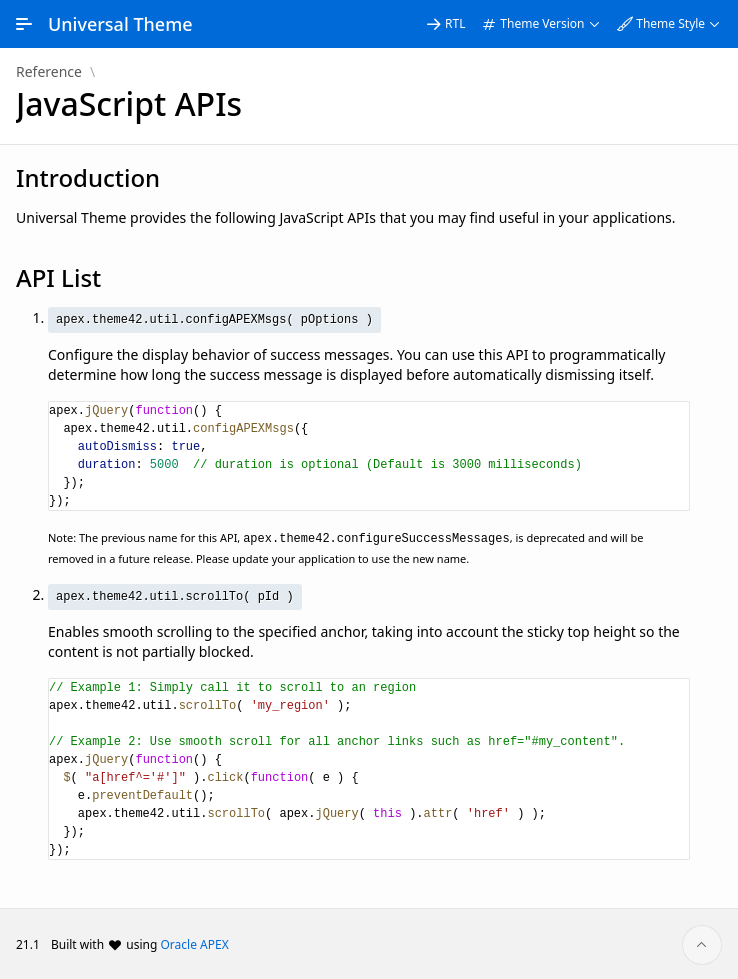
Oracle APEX (195, 942)
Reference (49, 72)
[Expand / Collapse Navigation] (24, 24)
